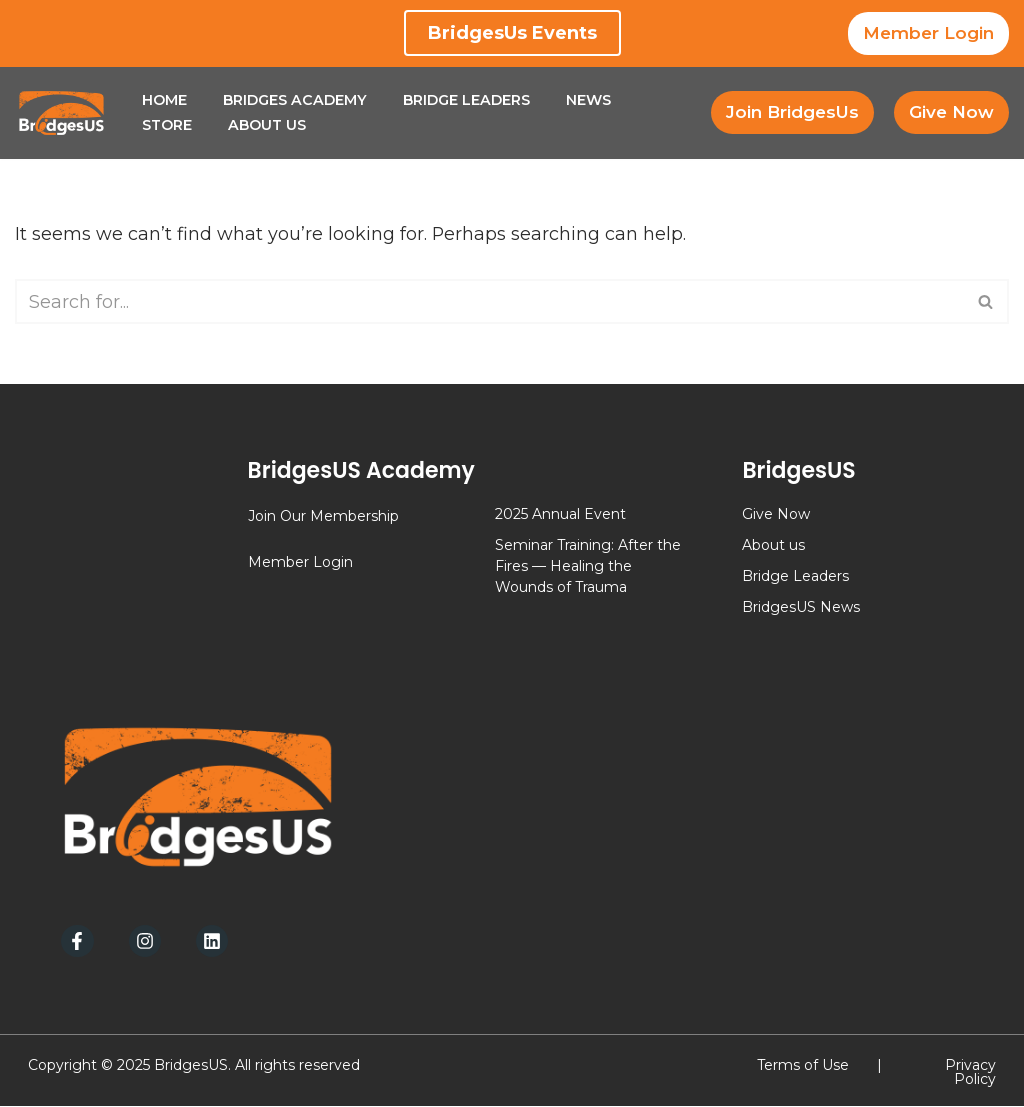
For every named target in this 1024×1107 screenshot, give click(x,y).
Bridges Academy (295, 100)
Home (164, 100)
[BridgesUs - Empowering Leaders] (61, 113)
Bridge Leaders (468, 100)
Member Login (928, 33)
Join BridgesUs (792, 112)
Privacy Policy (970, 1073)
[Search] (489, 303)
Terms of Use (803, 1066)
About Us (269, 125)
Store (167, 125)
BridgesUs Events (512, 33)
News (590, 100)
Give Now (951, 112)
